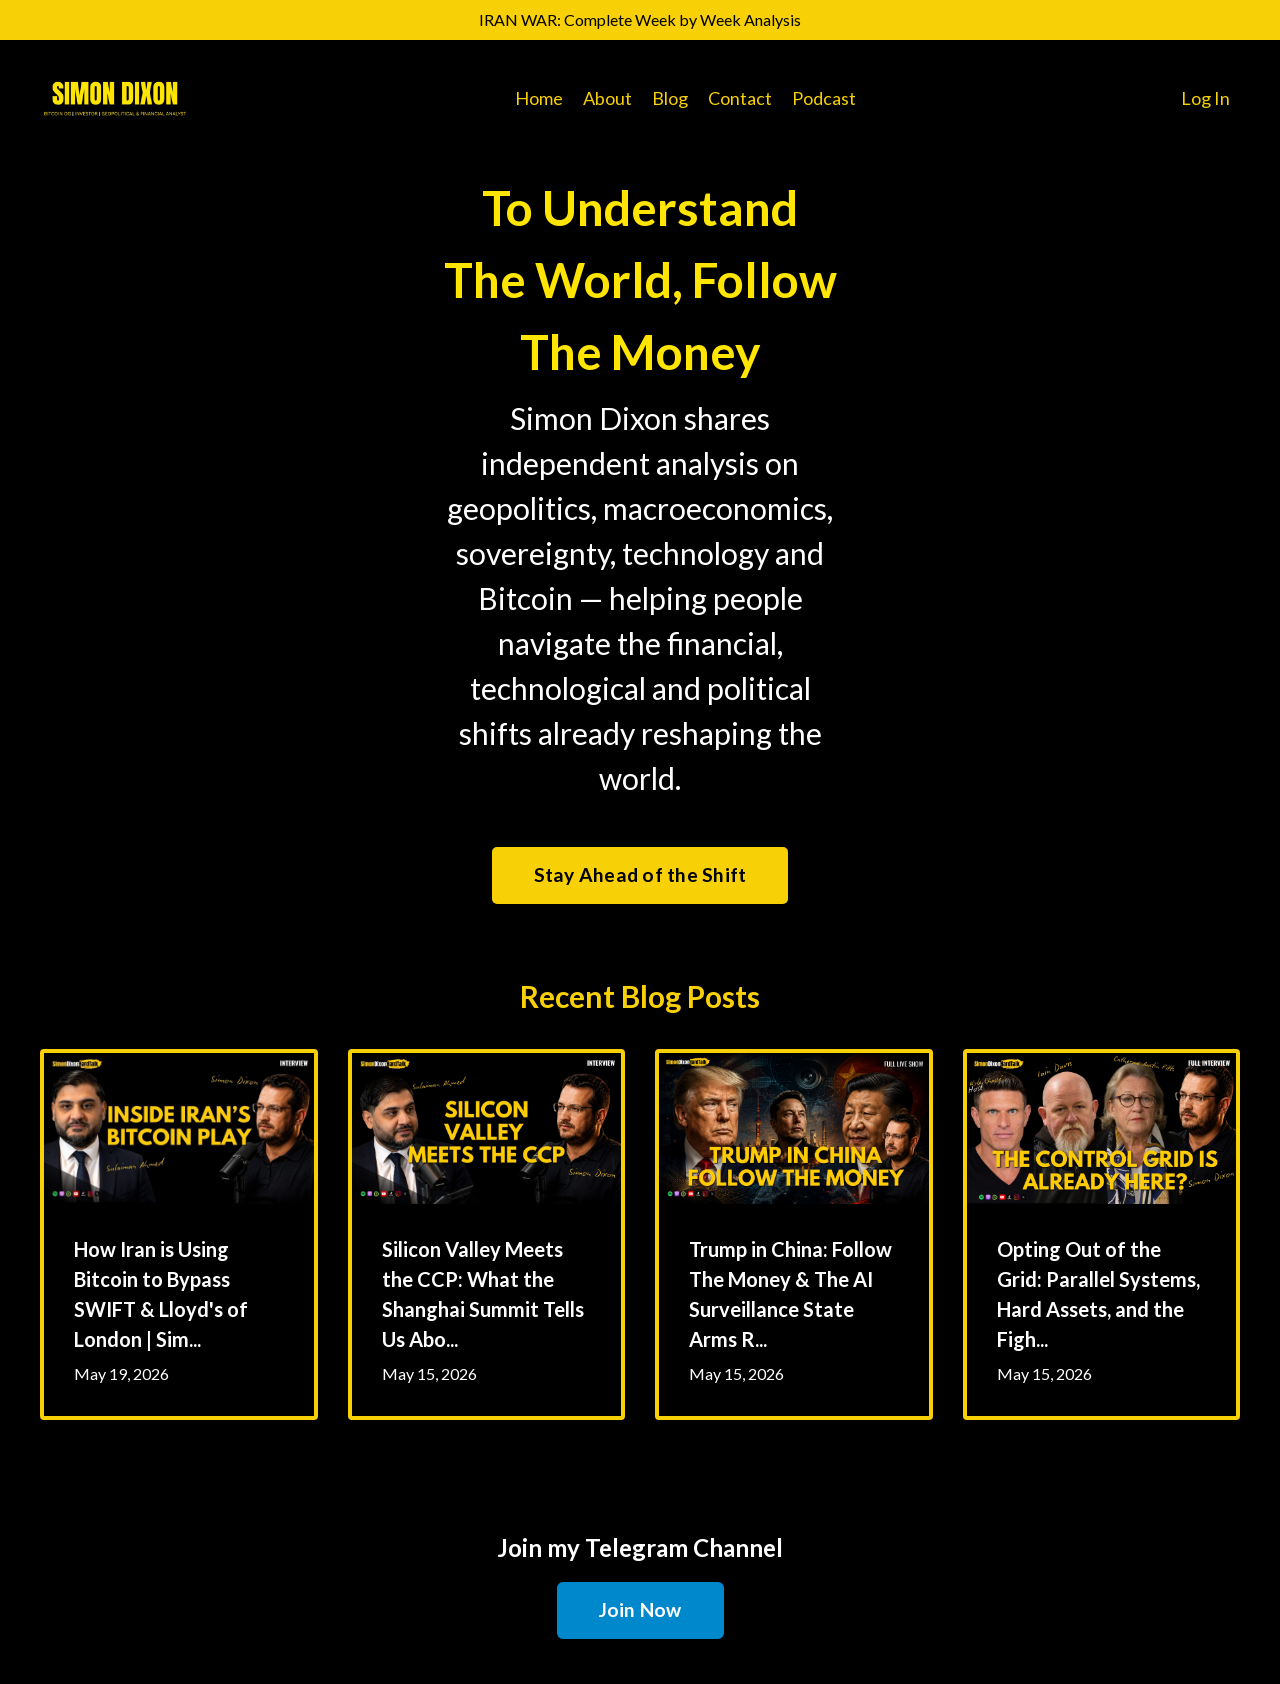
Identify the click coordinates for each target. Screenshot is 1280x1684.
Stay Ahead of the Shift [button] (640, 874)
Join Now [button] (640, 1609)
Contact (740, 98)
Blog (670, 98)
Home (539, 98)
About (607, 98)
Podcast (824, 98)
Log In (1205, 98)
